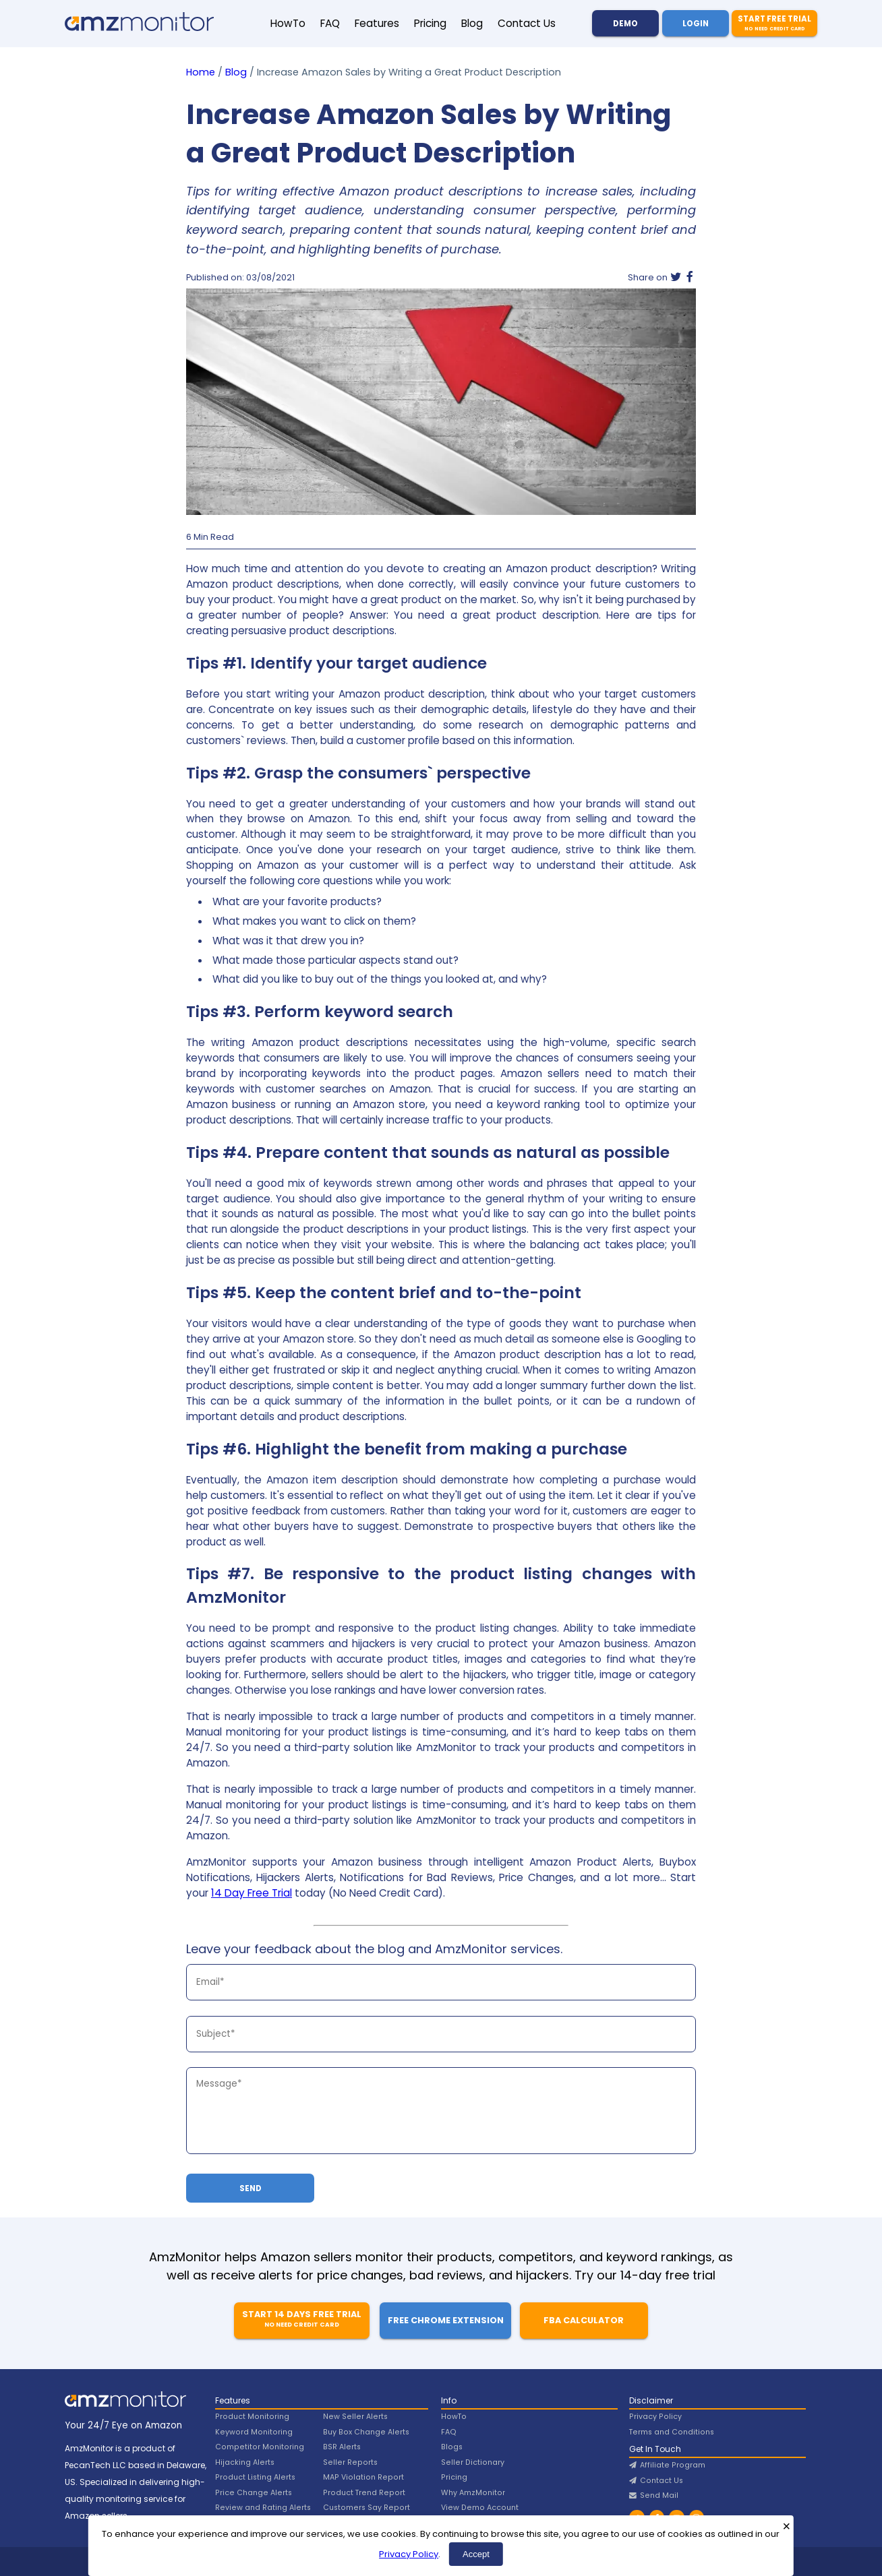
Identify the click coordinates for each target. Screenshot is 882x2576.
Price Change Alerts (253, 2493)
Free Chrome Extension (446, 2320)
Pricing (430, 23)
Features (377, 23)
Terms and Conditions (671, 2432)
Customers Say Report (366, 2508)
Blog (472, 23)
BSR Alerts (342, 2447)
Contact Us (527, 23)
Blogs (452, 2447)
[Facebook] (690, 278)
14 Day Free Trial (251, 1893)
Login (695, 23)
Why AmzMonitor (473, 2493)
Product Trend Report (364, 2493)
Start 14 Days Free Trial (301, 2318)
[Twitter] (676, 278)
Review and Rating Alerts (263, 2508)
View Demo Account (480, 2508)
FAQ (330, 23)
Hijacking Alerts (244, 2462)
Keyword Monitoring (254, 2432)
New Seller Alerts (355, 2417)
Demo (625, 23)
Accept (476, 2554)
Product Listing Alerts (255, 2477)
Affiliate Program (667, 2465)
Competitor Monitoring (259, 2447)
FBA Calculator (583, 2320)
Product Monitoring (252, 2417)
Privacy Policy (408, 2554)
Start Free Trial (774, 23)
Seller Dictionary (472, 2462)
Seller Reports (350, 2462)
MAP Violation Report (363, 2477)
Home (200, 72)
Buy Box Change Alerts (366, 2432)
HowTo (287, 23)
